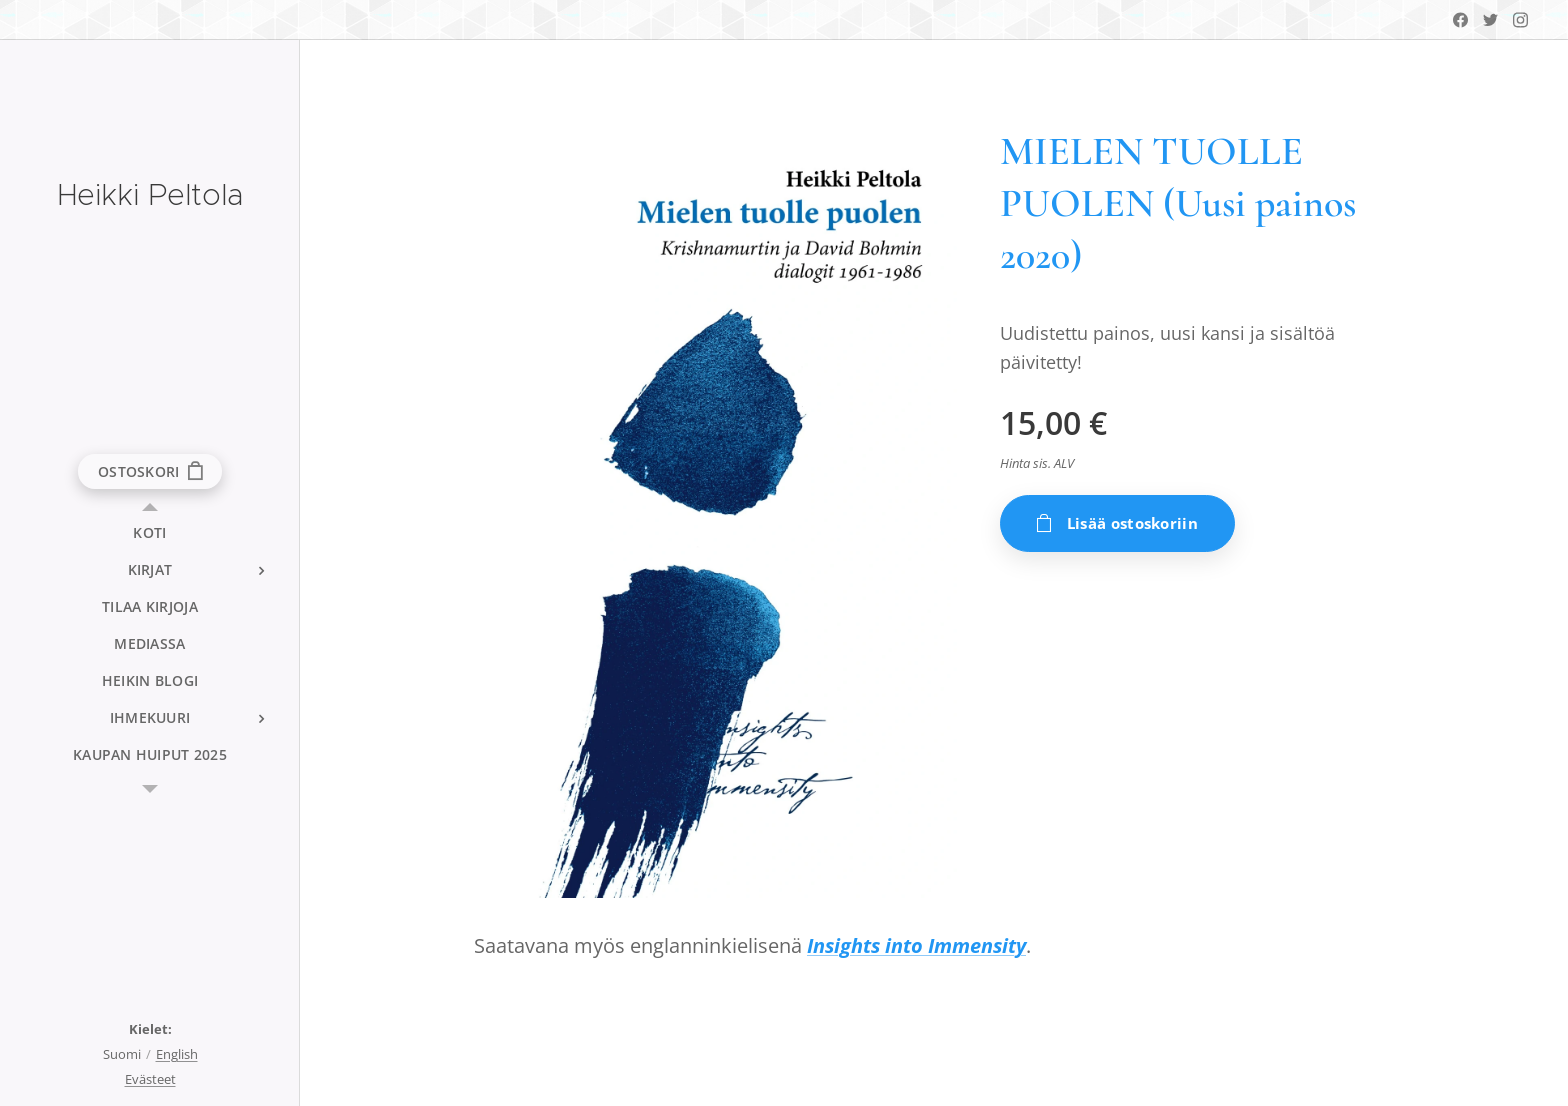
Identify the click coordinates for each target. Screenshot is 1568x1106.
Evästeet (150, 1079)
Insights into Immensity (916, 945)
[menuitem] (150, 532)
